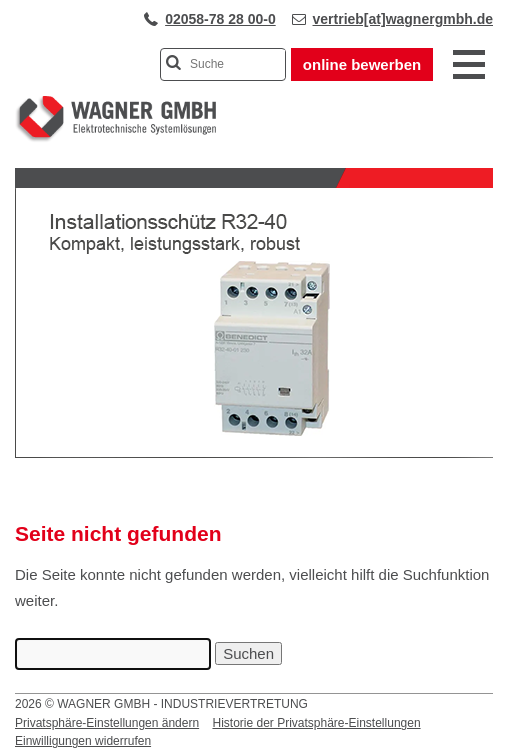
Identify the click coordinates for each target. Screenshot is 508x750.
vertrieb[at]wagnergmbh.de (403, 19)
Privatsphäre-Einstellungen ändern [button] (107, 723)
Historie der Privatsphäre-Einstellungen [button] (316, 723)
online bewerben (362, 64)
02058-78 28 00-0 (220, 19)
